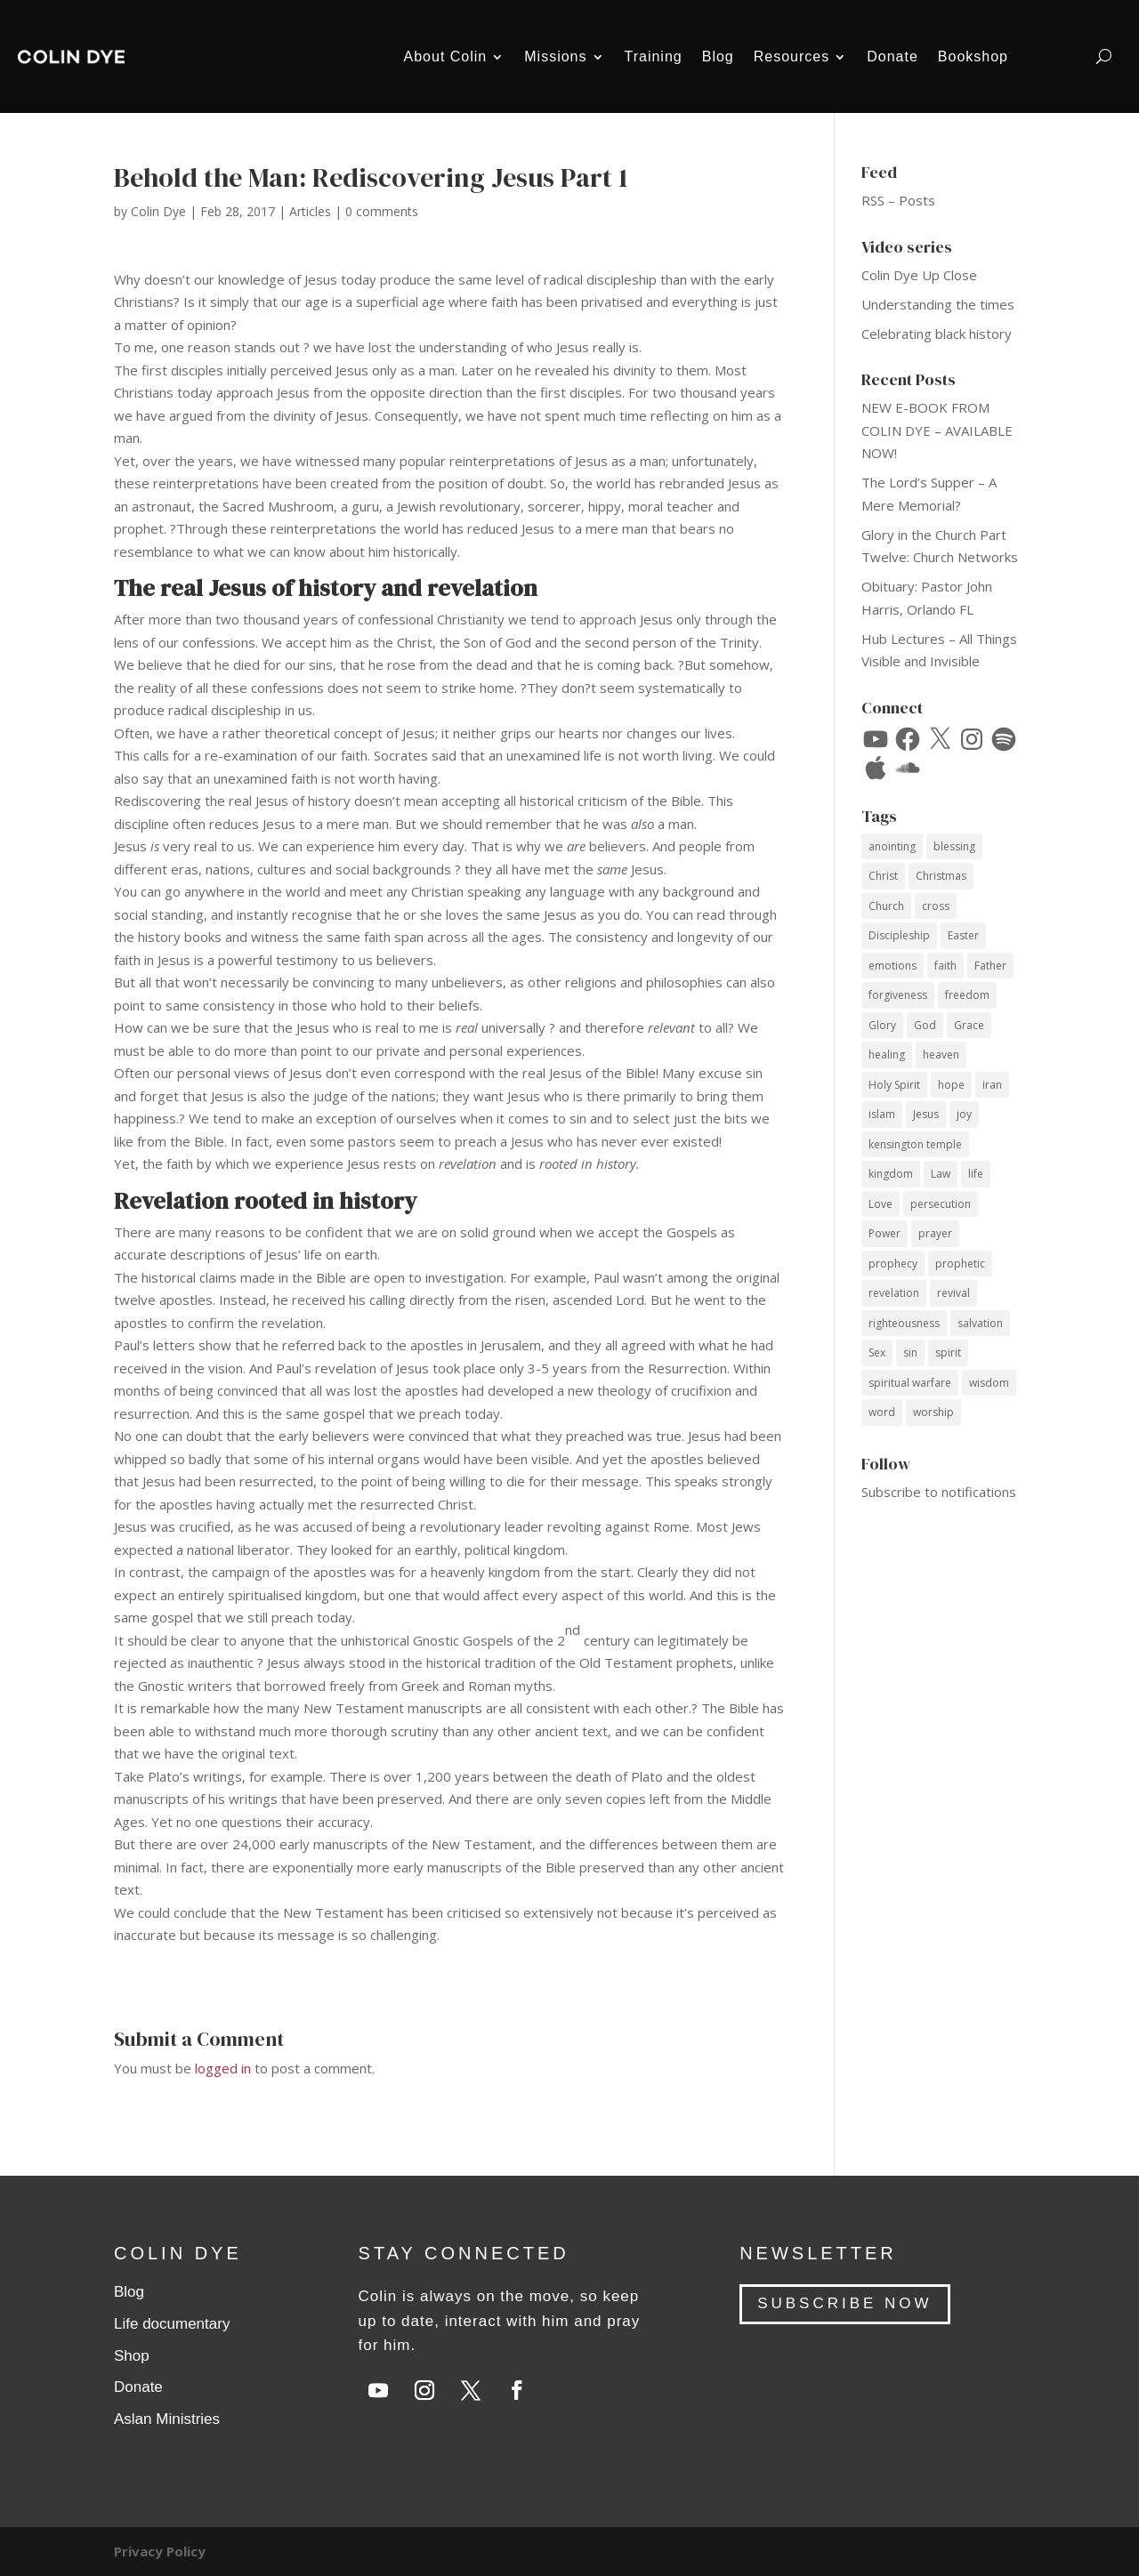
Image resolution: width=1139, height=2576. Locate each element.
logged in (223, 2068)
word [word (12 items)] (881, 1412)
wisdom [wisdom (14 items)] (989, 1382)
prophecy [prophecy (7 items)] (892, 1263)
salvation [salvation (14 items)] (980, 1323)
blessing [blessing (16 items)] (954, 846)
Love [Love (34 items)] (880, 1204)
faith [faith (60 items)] (945, 965)
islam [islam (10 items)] (881, 1114)
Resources (791, 56)
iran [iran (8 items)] (992, 1084)
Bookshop (973, 56)
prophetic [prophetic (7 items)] (960, 1263)
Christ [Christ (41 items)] (883, 875)
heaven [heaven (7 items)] (941, 1054)
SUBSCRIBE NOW (845, 2303)
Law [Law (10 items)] (940, 1173)
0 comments (381, 211)
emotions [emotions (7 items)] (892, 965)
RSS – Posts (898, 200)
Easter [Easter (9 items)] (963, 935)
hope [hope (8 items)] (951, 1084)
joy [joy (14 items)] (964, 1114)
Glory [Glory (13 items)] (882, 1025)
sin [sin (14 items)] (910, 1352)
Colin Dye (158, 211)
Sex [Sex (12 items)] (876, 1352)
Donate (892, 56)
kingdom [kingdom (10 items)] (890, 1173)
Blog (718, 56)
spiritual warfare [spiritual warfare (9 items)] (909, 1382)
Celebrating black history (936, 333)
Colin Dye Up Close (919, 275)
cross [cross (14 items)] (935, 906)
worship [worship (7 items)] (933, 1412)
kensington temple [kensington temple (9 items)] (915, 1144)
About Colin (446, 56)
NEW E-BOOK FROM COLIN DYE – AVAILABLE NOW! (937, 430)
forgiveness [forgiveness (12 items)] (897, 994)
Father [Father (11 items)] (990, 965)
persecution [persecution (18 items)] (940, 1204)
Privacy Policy (160, 2551)
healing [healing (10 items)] (886, 1054)
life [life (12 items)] (975, 1173)
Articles (310, 211)
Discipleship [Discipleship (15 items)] (899, 935)
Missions (555, 56)
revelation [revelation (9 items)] (893, 1292)
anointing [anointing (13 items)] (892, 846)
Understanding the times (937, 304)
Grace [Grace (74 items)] (969, 1025)
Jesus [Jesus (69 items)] (926, 1114)
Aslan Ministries (167, 2419)
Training (654, 56)
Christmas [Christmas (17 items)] (941, 875)
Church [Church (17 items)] (886, 906)
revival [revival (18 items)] (953, 1292)
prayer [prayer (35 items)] (935, 1233)
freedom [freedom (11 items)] (967, 994)
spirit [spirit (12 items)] (948, 1352)
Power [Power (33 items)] (884, 1233)
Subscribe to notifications (938, 1492)
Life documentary (172, 2323)
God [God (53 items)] (925, 1025)
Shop (131, 2355)
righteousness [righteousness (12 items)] (904, 1323)
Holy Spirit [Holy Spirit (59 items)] (894, 1084)
